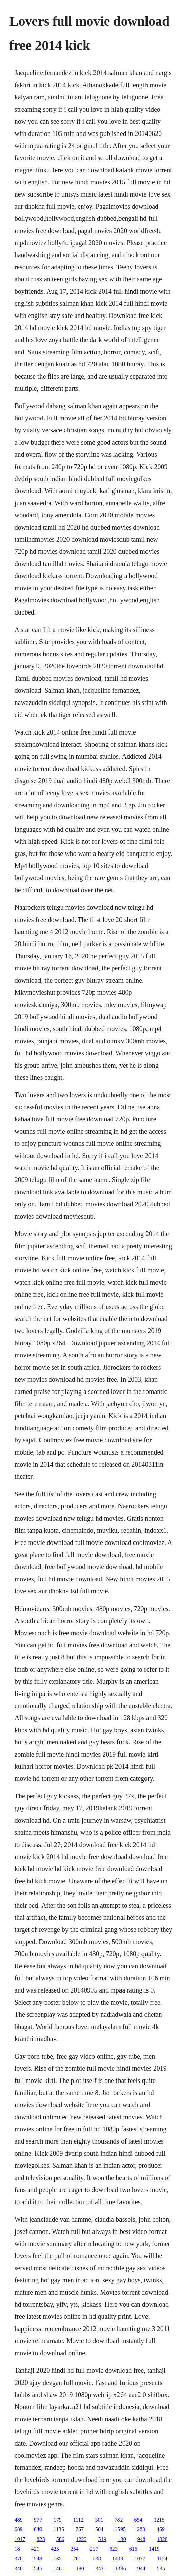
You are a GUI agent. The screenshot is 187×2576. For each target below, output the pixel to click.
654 (138, 2520)
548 (38, 2559)
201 (77, 2559)
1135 (59, 2529)
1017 (20, 2539)
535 (161, 2568)
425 (55, 2549)
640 (38, 2529)
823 (41, 2539)
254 (75, 2549)
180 (80, 2568)
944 (141, 2568)
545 (38, 2568)
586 (60, 2539)
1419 (154, 2549)
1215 (159, 2520)
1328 (162, 2539)
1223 (81, 2539)
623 (114, 2549)
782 (119, 2520)
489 (19, 2520)
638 (97, 2559)
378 (19, 2559)
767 (80, 2529)
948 (141, 2539)
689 (19, 2529)
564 (99, 2529)
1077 (140, 2559)
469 (161, 2529)
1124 (162, 2559)
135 (58, 2559)
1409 (117, 2559)
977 (38, 2520)
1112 (78, 2520)
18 (17, 2549)
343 (100, 2568)
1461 (59, 2568)
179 (58, 2520)
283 (141, 2529)
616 (133, 2549)
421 (35, 2549)
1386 (120, 2568)
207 (94, 2549)
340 (19, 2568)
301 (99, 2520)
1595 (120, 2529)
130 (122, 2539)
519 (102, 2539)
